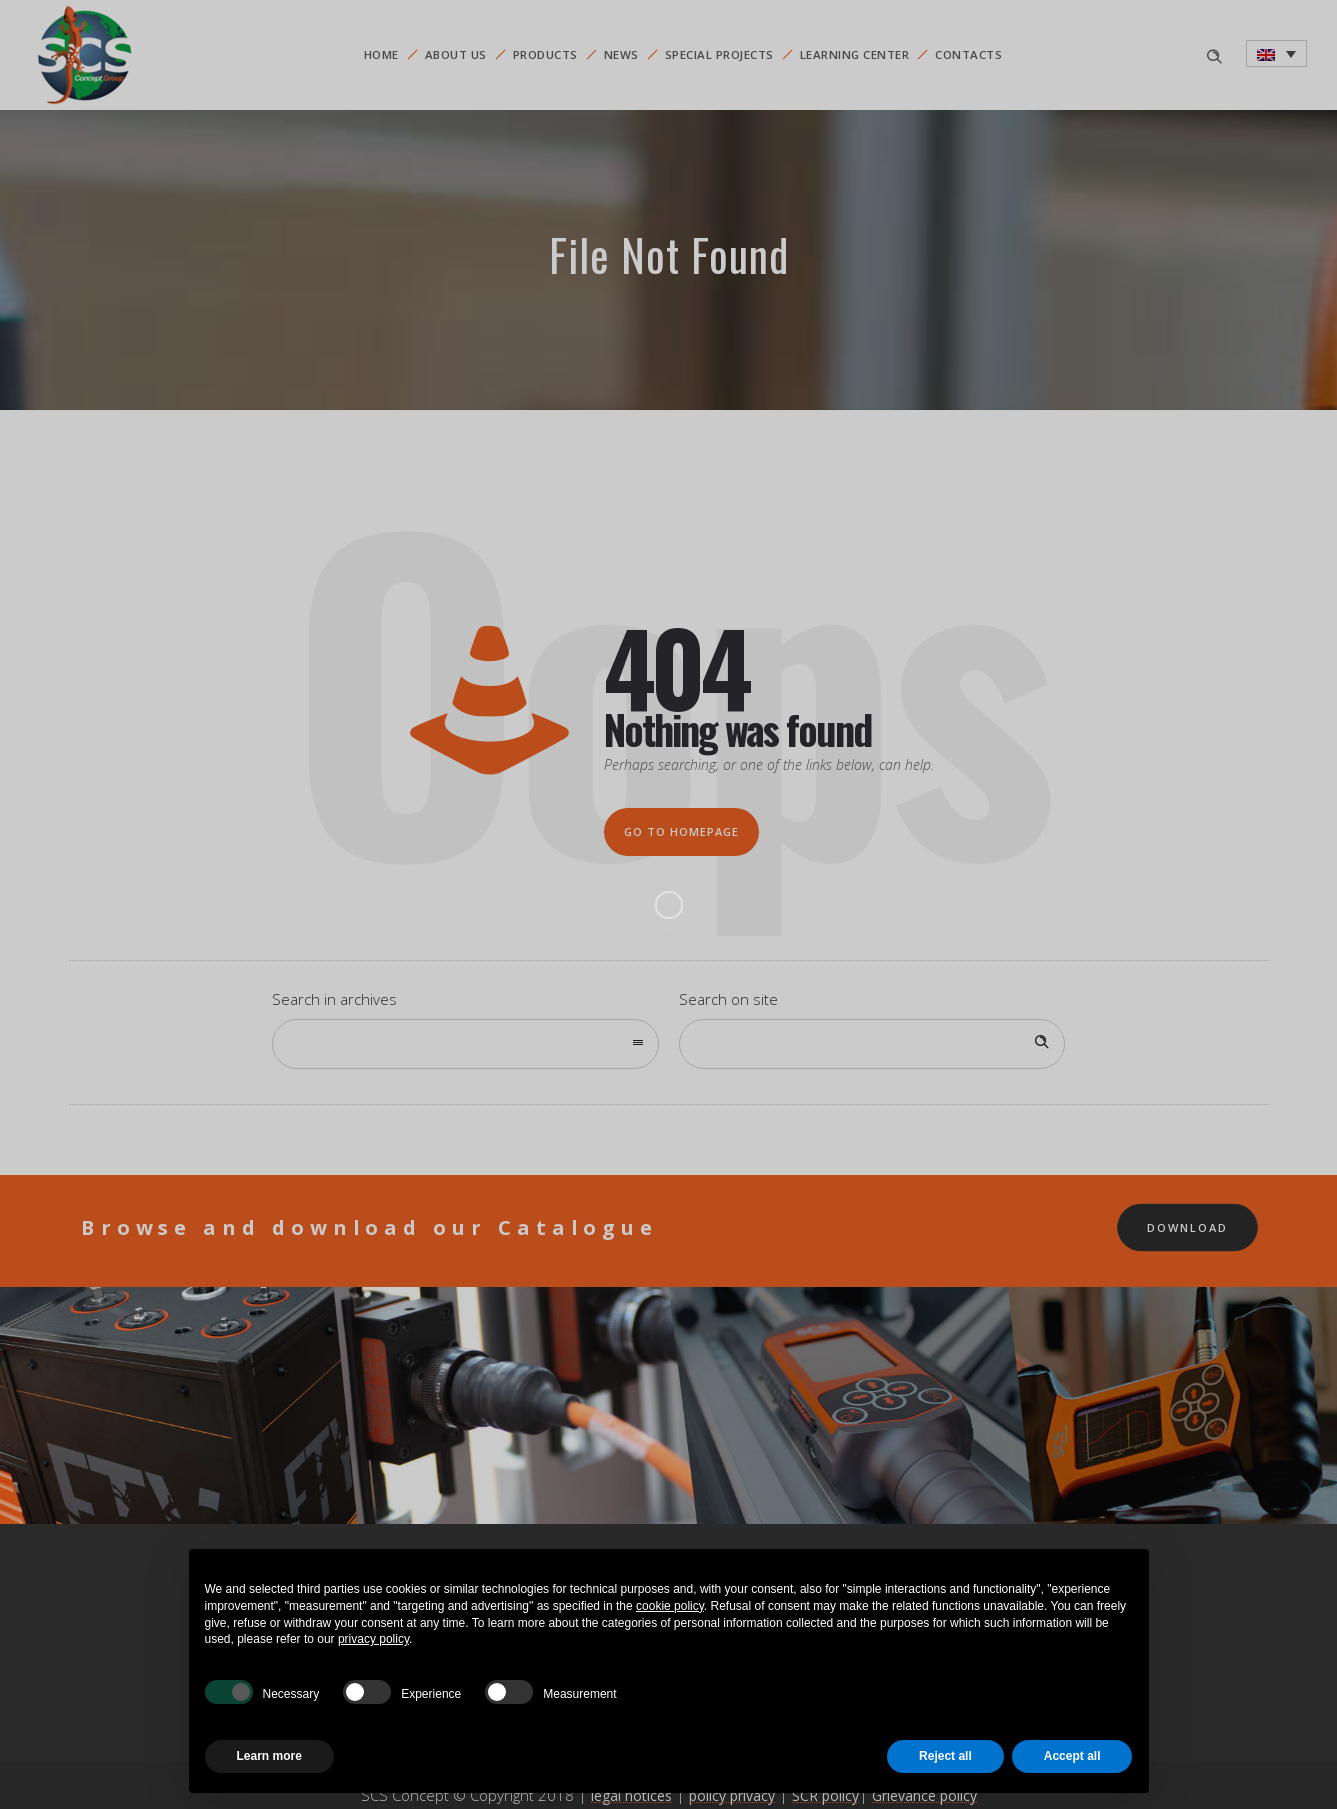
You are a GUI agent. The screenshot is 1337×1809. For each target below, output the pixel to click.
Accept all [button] (1072, 1756)
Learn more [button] (269, 1756)
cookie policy (670, 1606)
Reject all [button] (945, 1756)
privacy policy (373, 1639)
